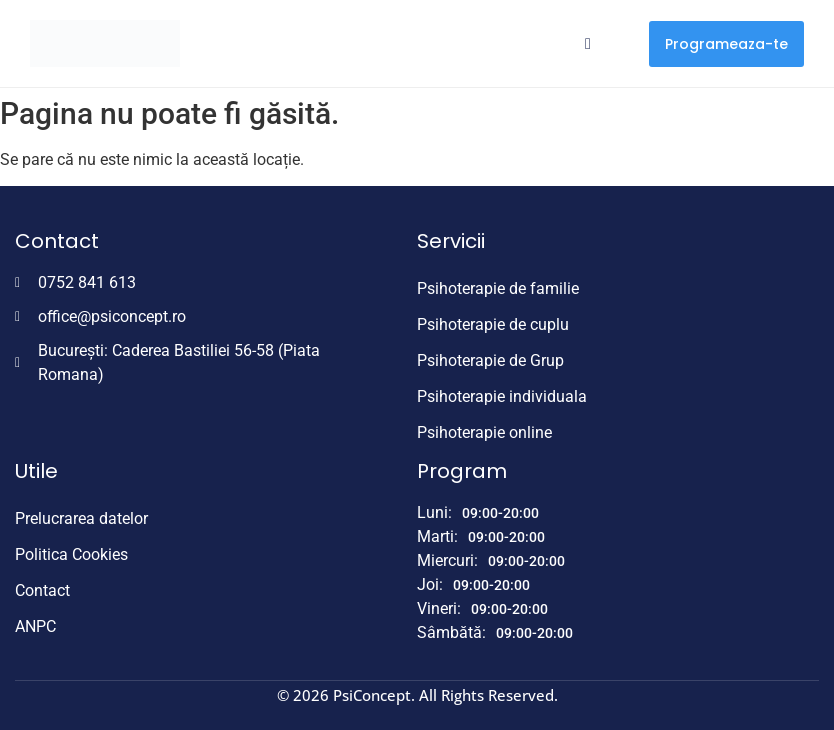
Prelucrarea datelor (81, 518)
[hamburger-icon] (587, 44)
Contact (42, 590)
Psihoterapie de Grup (490, 360)
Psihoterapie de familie (498, 288)
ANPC (35, 626)
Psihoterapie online (484, 432)
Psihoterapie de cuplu (493, 324)
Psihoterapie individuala (502, 396)
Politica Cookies (71, 554)
